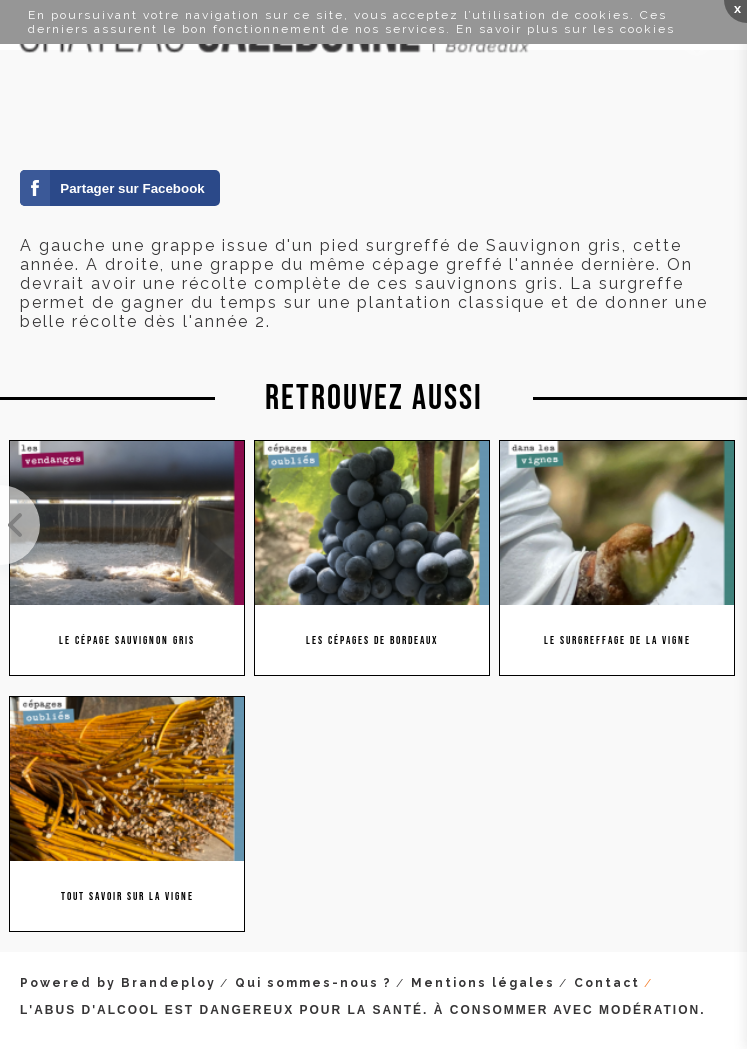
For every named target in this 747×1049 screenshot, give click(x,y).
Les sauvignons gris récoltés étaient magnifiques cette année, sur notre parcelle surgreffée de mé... (20, 525)
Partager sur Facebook (132, 188)
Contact (607, 983)
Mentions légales (483, 983)
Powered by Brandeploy (118, 983)
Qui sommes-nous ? (313, 983)
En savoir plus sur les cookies (565, 29)
